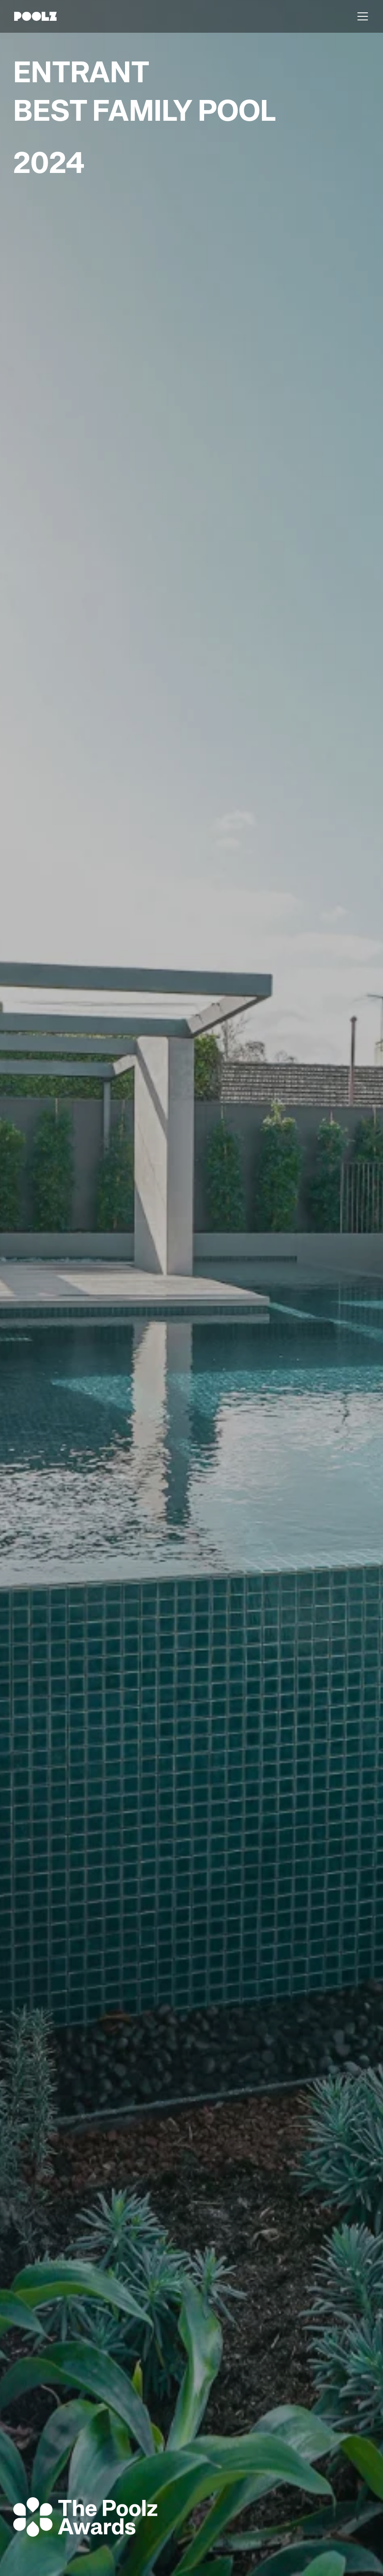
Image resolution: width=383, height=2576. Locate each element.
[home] (35, 16)
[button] (361, 16)
